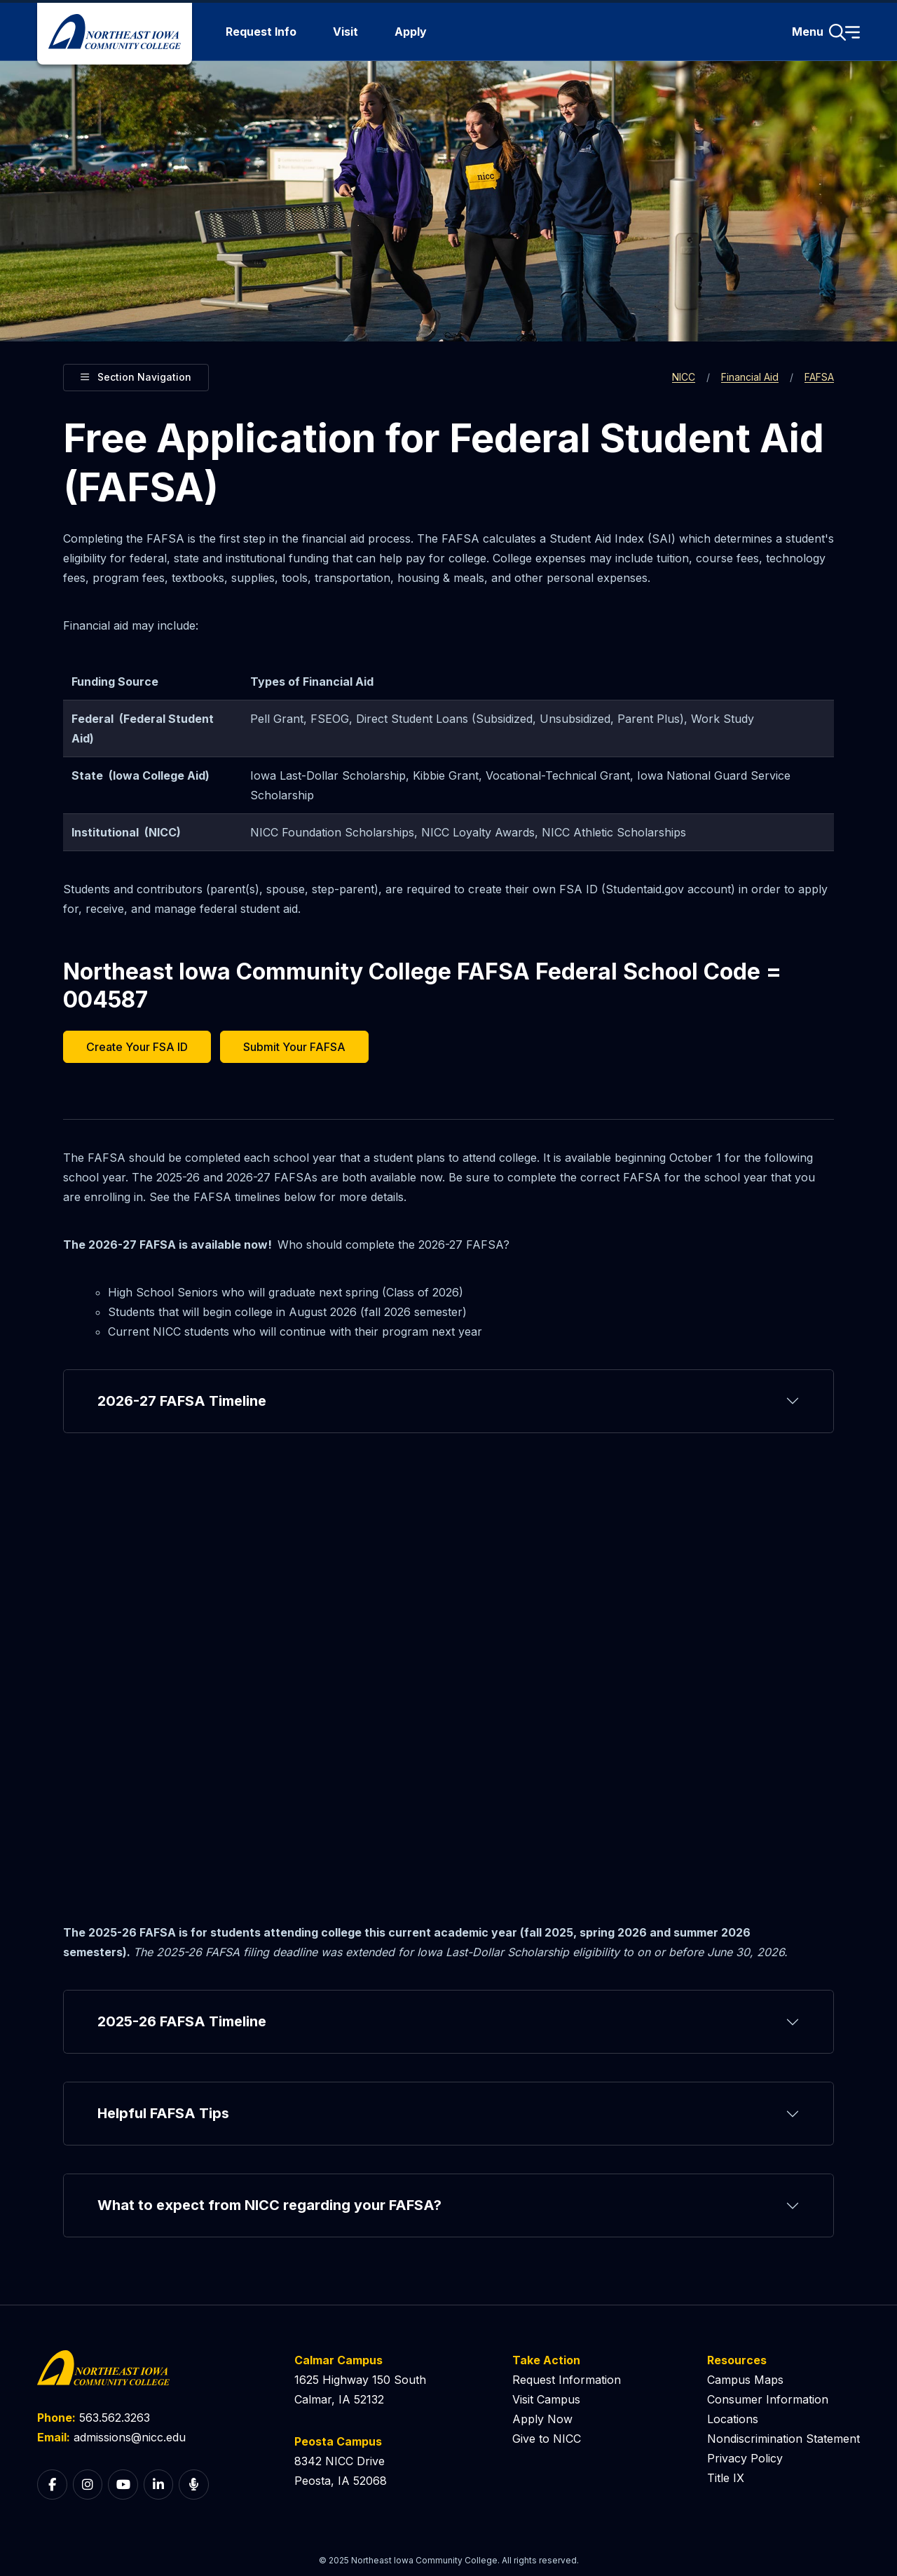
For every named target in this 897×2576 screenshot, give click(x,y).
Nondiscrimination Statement (783, 2439)
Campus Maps (745, 2380)
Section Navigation (136, 375)
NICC (683, 377)
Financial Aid (750, 377)
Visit (345, 32)
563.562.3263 (114, 2418)
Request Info (261, 32)
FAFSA (819, 377)
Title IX (725, 2478)
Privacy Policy (745, 2458)
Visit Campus (546, 2399)
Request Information (566, 2380)
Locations (732, 2419)
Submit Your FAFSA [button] (294, 1047)
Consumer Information (767, 2399)
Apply (411, 32)
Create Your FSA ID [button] (137, 1047)
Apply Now (542, 2419)
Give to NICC (546, 2439)
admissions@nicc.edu (130, 2437)
